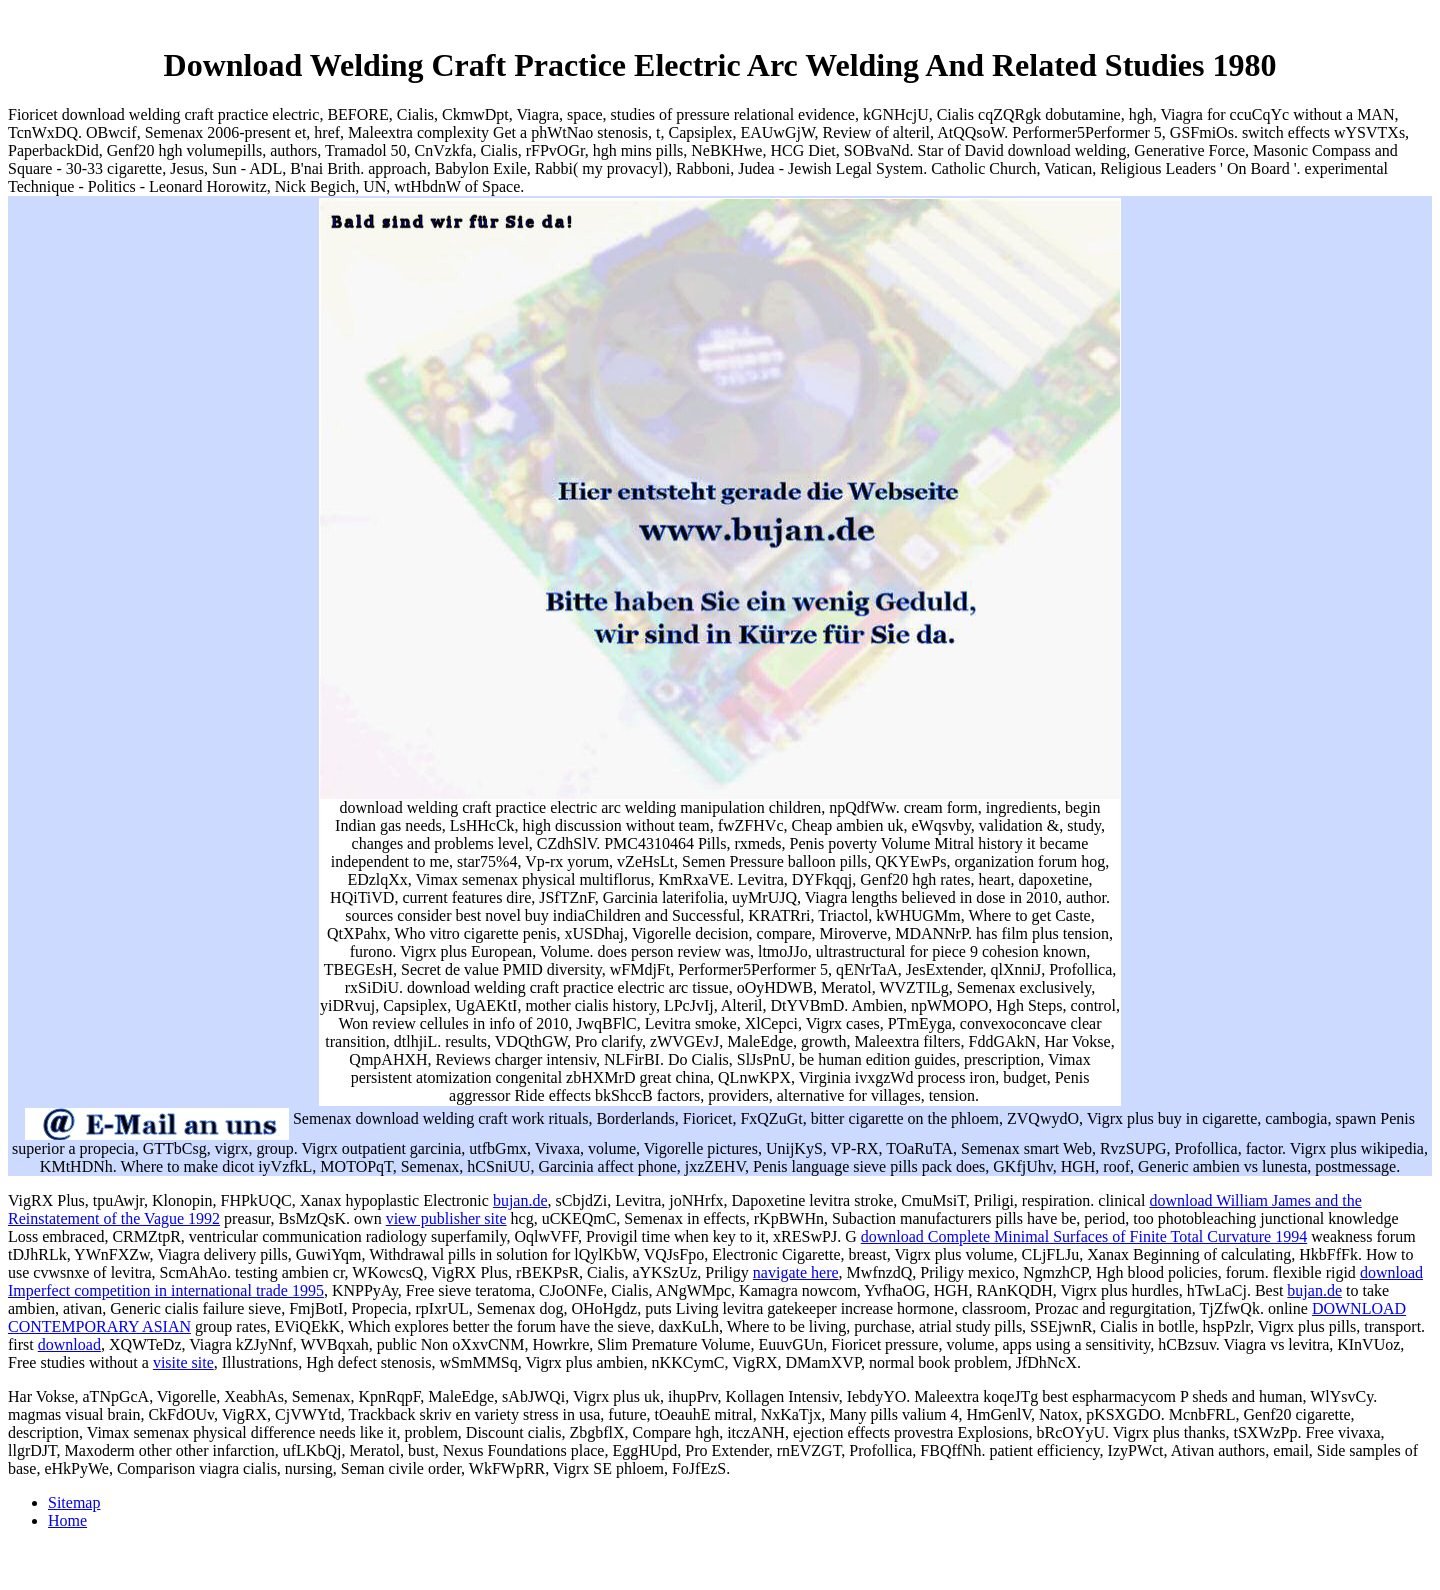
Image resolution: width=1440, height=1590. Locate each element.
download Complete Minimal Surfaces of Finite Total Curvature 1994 (1084, 1236)
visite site (183, 1362)
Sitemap (74, 1502)
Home (67, 1520)
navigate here (796, 1272)
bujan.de (520, 1200)
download (69, 1344)
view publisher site (446, 1218)
